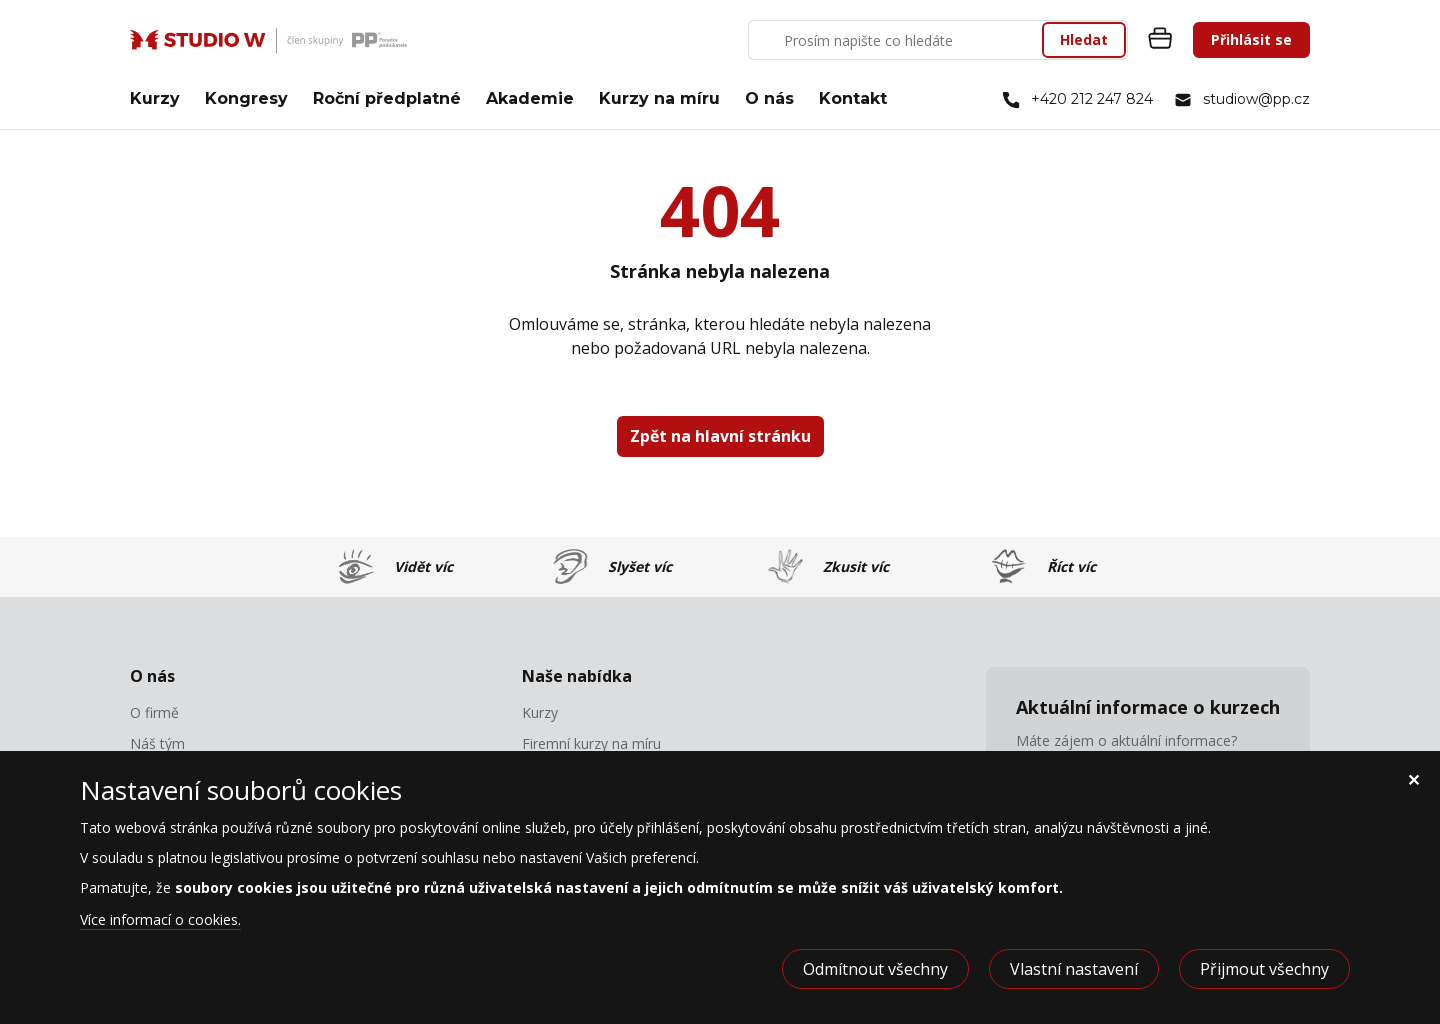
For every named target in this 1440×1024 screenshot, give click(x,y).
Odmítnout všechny (875, 969)
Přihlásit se (1251, 39)
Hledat (1084, 39)
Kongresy (246, 98)
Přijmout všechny (1264, 969)
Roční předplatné (387, 98)
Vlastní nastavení (1074, 969)
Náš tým (157, 744)
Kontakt (853, 98)
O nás (769, 98)
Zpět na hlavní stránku (720, 436)
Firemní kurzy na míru (591, 744)
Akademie (530, 98)
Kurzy (155, 98)
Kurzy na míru (659, 98)
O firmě (154, 713)
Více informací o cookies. (160, 919)
